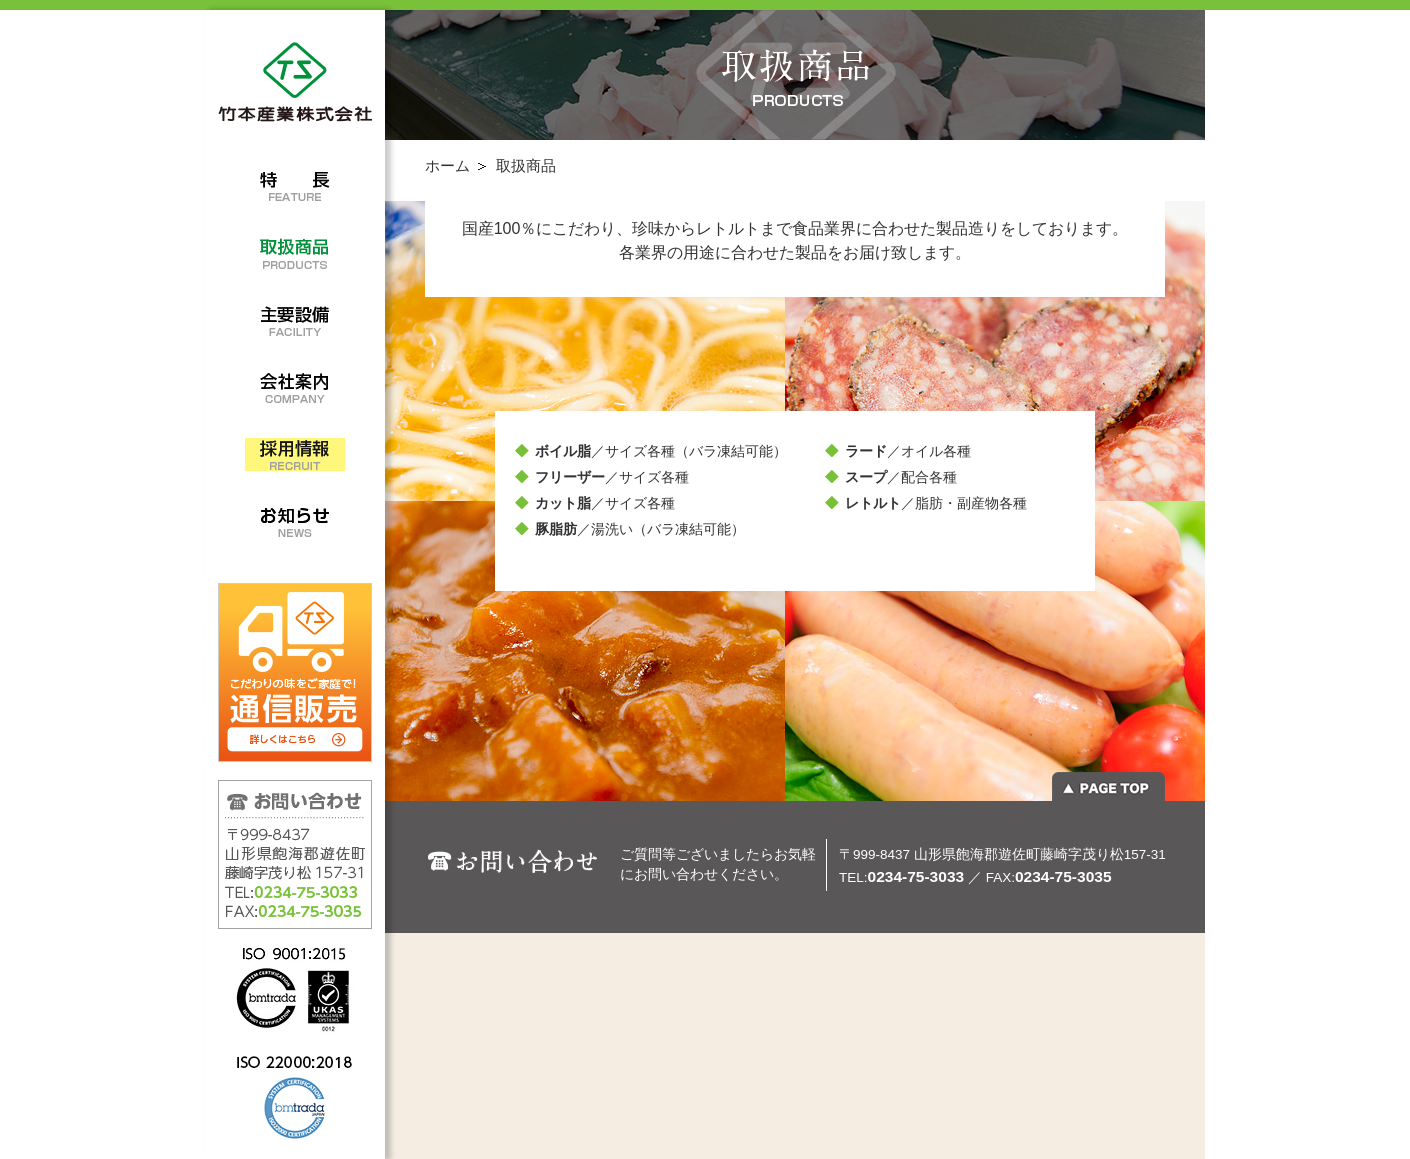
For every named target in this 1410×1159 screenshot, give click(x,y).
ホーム (447, 165)
